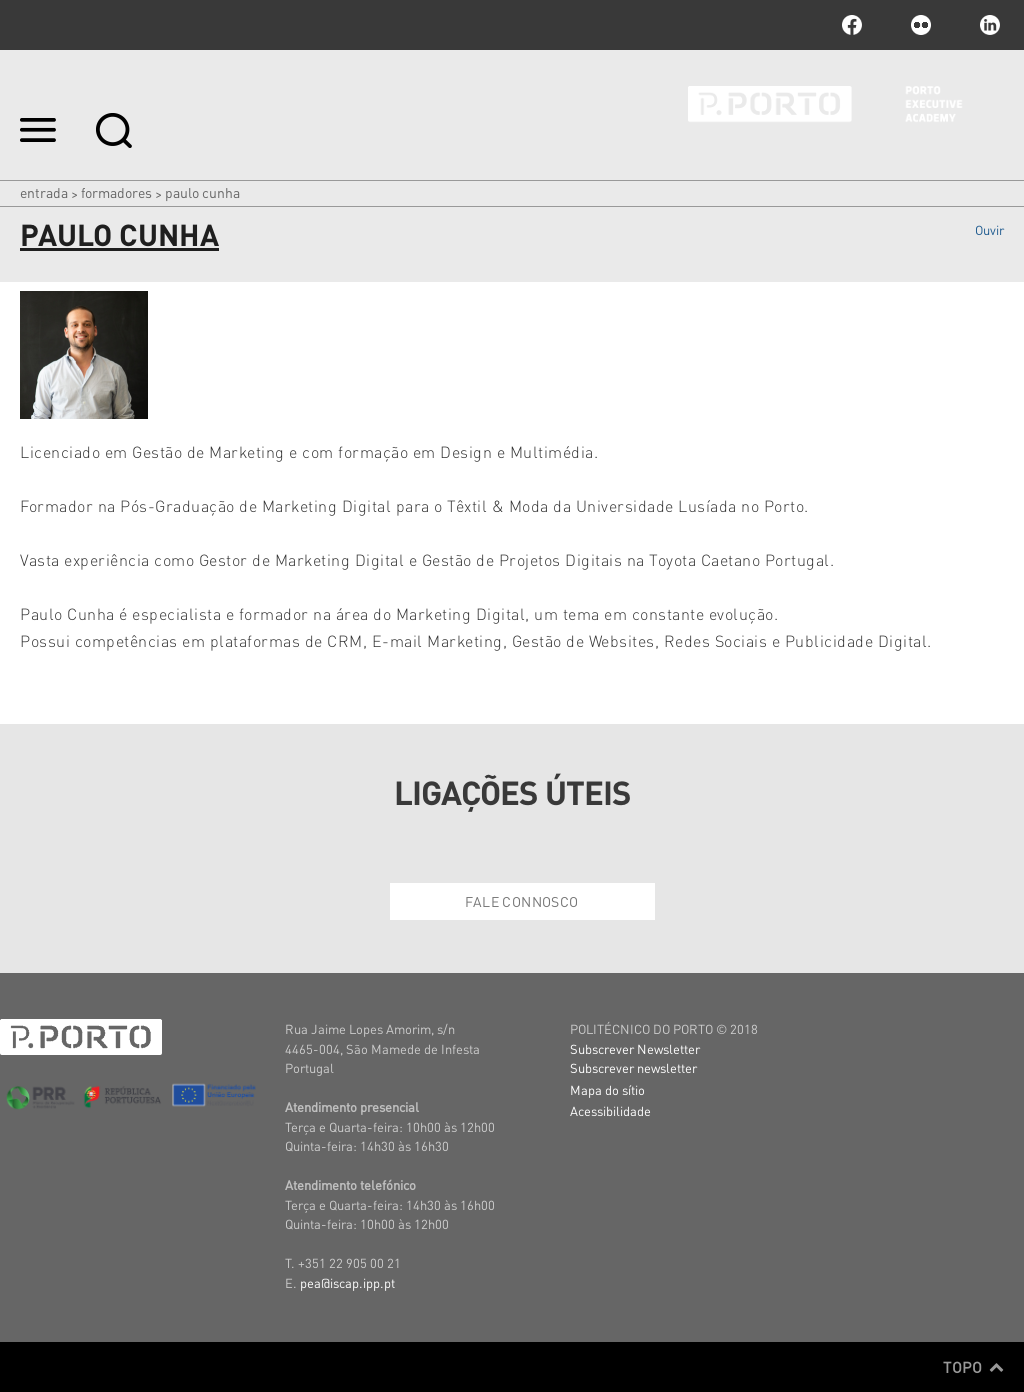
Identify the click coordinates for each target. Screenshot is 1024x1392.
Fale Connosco (521, 901)
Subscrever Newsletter (635, 1048)
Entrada (44, 192)
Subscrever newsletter (633, 1067)
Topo (973, 1367)
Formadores (116, 192)
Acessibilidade (610, 1110)
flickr (921, 25)
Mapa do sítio (607, 1089)
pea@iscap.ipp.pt (347, 1282)
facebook (852, 25)
